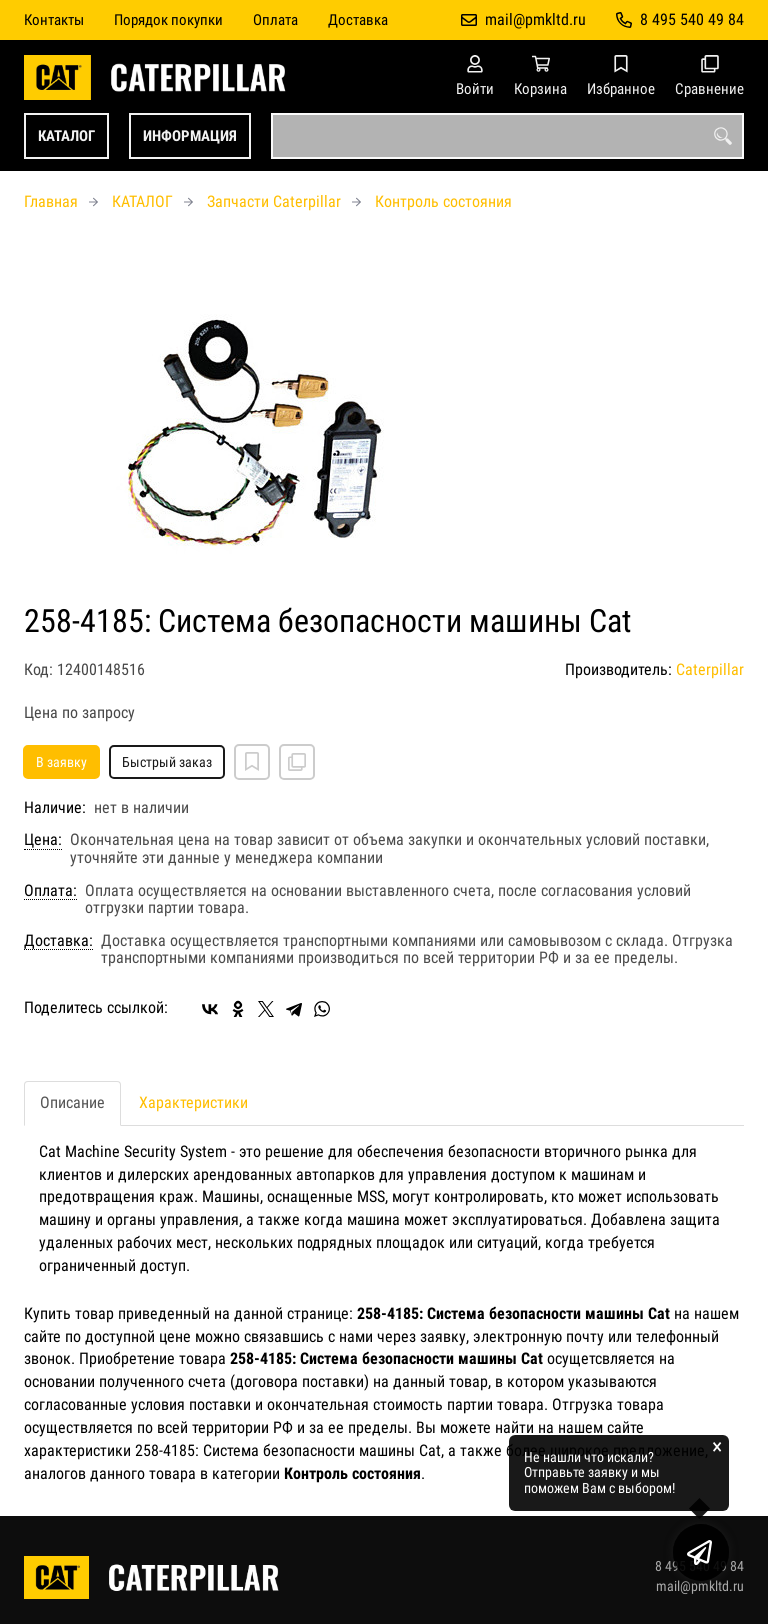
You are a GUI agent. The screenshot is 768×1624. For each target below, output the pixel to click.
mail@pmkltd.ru (535, 19)
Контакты (54, 20)
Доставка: (58, 941)
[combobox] (507, 136)
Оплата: (50, 891)
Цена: (43, 840)
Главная (51, 201)
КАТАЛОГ (66, 136)
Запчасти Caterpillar (274, 201)
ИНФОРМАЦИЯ (190, 136)
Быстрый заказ (167, 762)
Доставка (358, 20)
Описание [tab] (72, 1102)
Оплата (275, 20)
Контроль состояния (443, 201)
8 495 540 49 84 (692, 19)
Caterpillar (710, 669)
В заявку (61, 762)
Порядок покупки (168, 20)
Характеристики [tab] (193, 1102)
